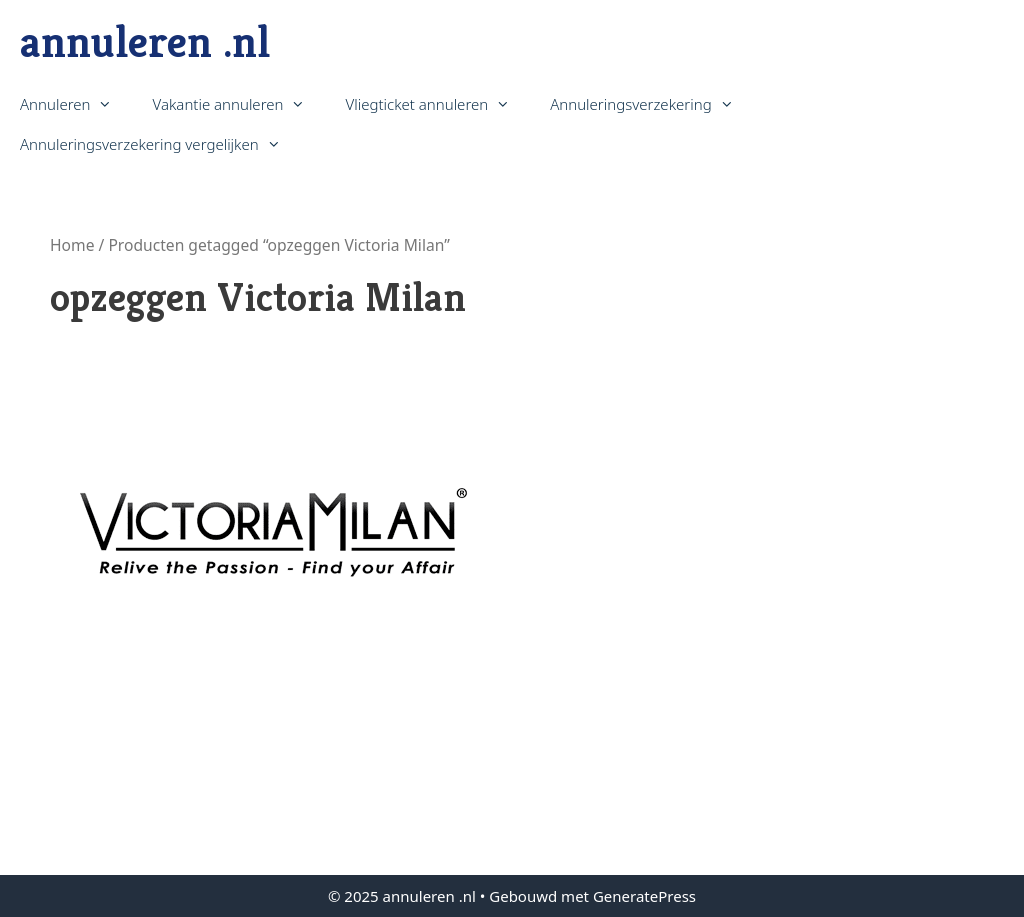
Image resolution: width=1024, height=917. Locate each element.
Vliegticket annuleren (437, 104)
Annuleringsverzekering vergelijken (160, 144)
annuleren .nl (145, 41)
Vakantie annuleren (238, 104)
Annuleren (76, 104)
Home (72, 245)
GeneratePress (644, 896)
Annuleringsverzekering (651, 104)
